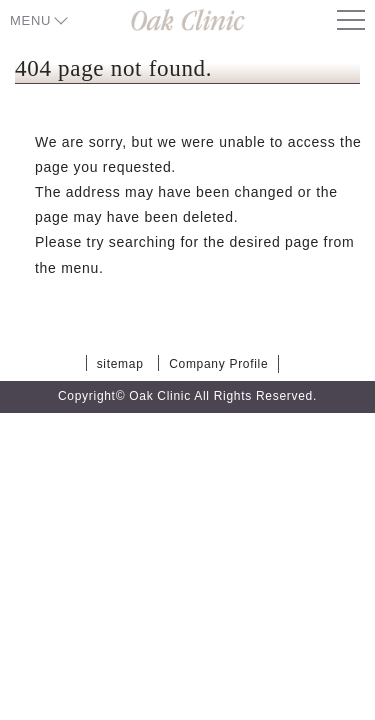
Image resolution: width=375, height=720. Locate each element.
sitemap (120, 364)
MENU (30, 20)
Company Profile (218, 364)
